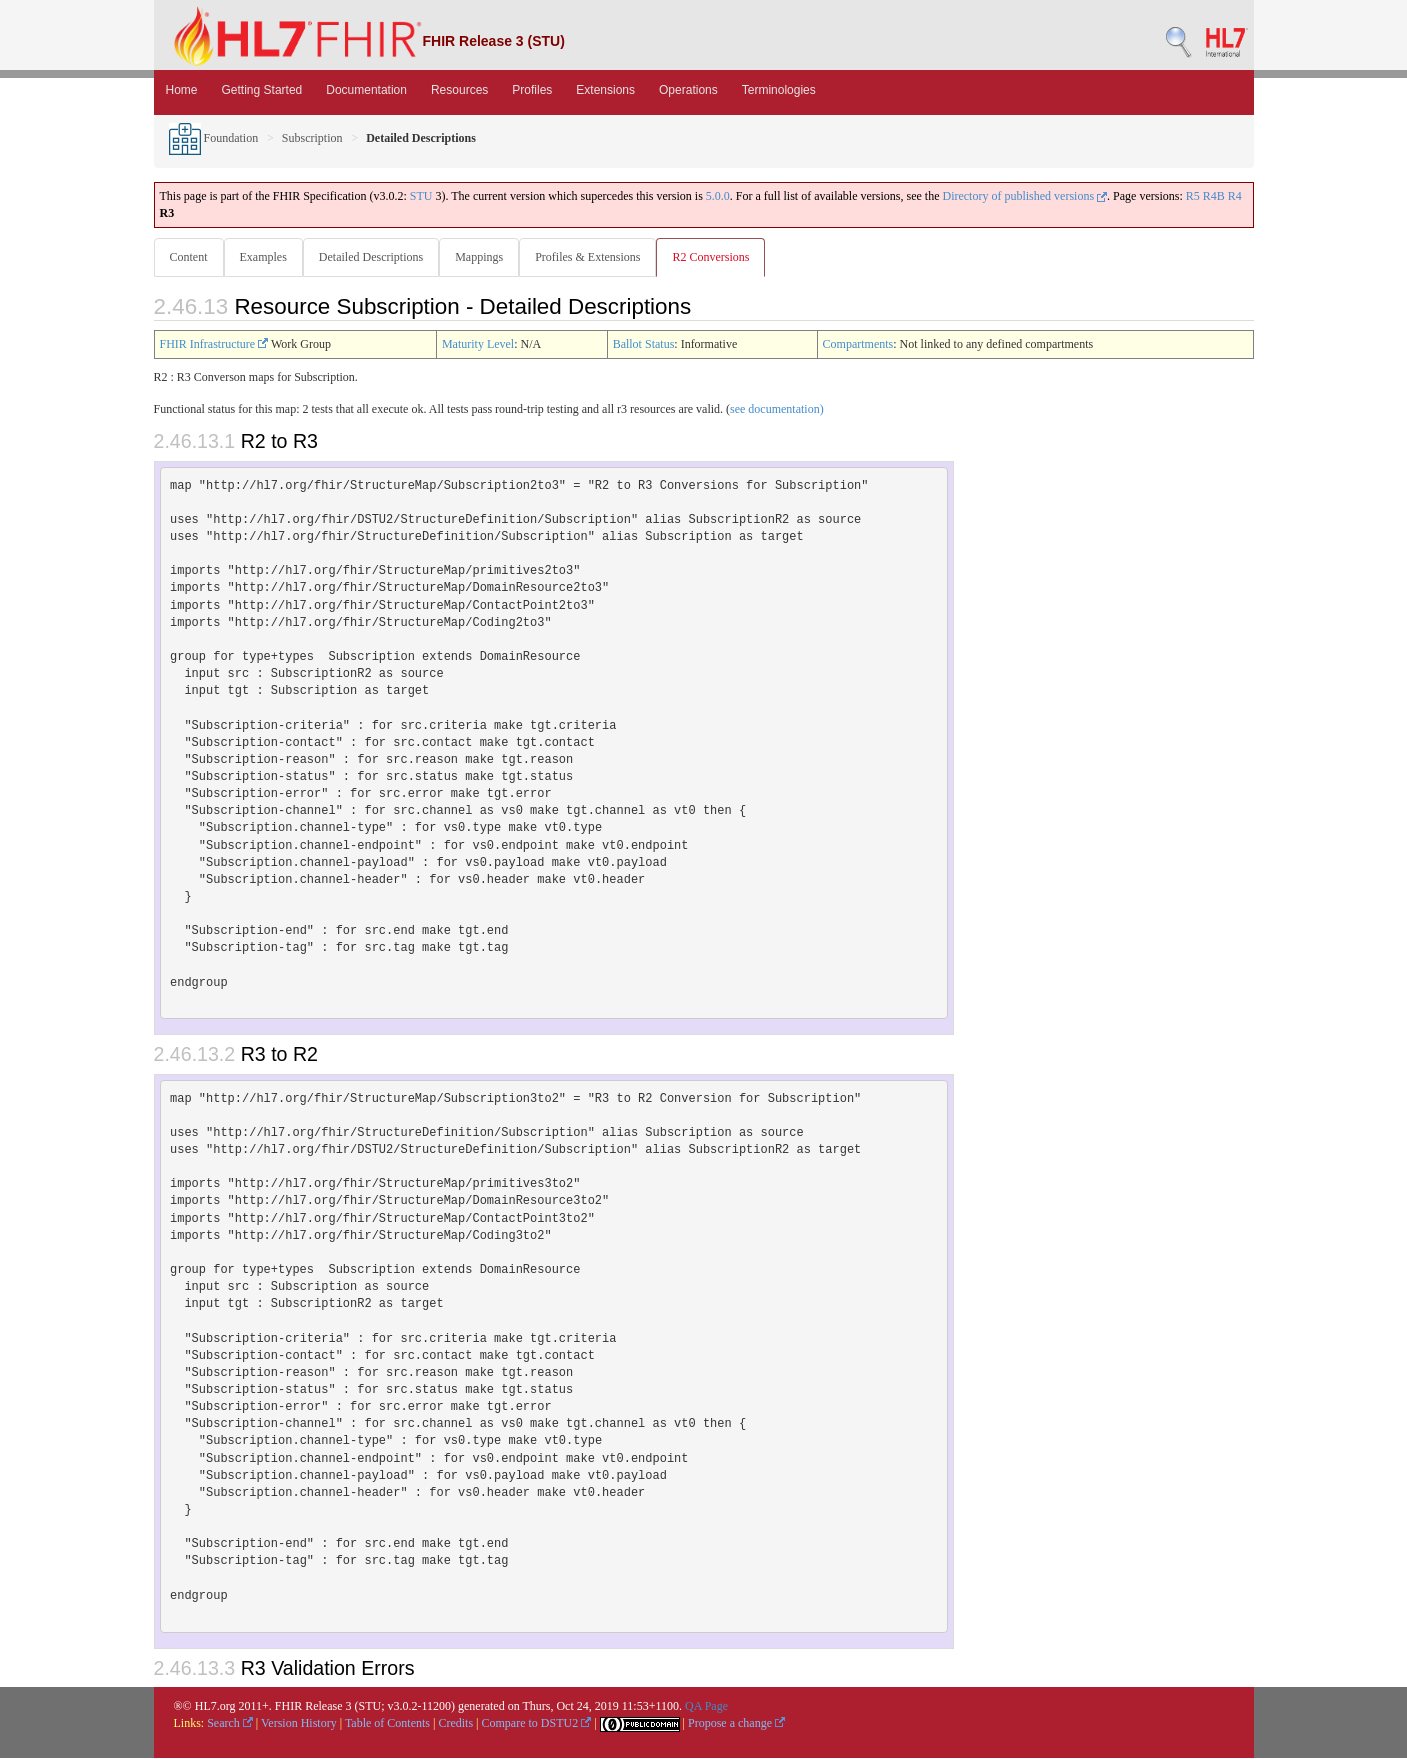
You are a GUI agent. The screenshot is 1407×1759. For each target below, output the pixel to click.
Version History (299, 1724)
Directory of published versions (1024, 196)
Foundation (214, 138)
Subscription (312, 138)
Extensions (605, 90)
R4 (1235, 196)
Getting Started (262, 90)
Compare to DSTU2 (537, 1724)
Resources (459, 90)
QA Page (706, 1707)
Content (189, 257)
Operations (688, 90)
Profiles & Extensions (595, 257)
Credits (455, 1724)
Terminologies (779, 90)
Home (182, 90)
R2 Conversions (720, 257)
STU (421, 196)
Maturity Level (478, 345)
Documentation (366, 90)
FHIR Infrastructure (214, 345)
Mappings (485, 257)
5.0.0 (718, 196)
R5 (1193, 196)
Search (230, 1724)
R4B (1214, 196)
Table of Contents (387, 1724)
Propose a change (736, 1724)
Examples (265, 257)
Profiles (532, 90)
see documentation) (777, 410)
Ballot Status (644, 345)
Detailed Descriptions (375, 257)
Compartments (858, 345)
